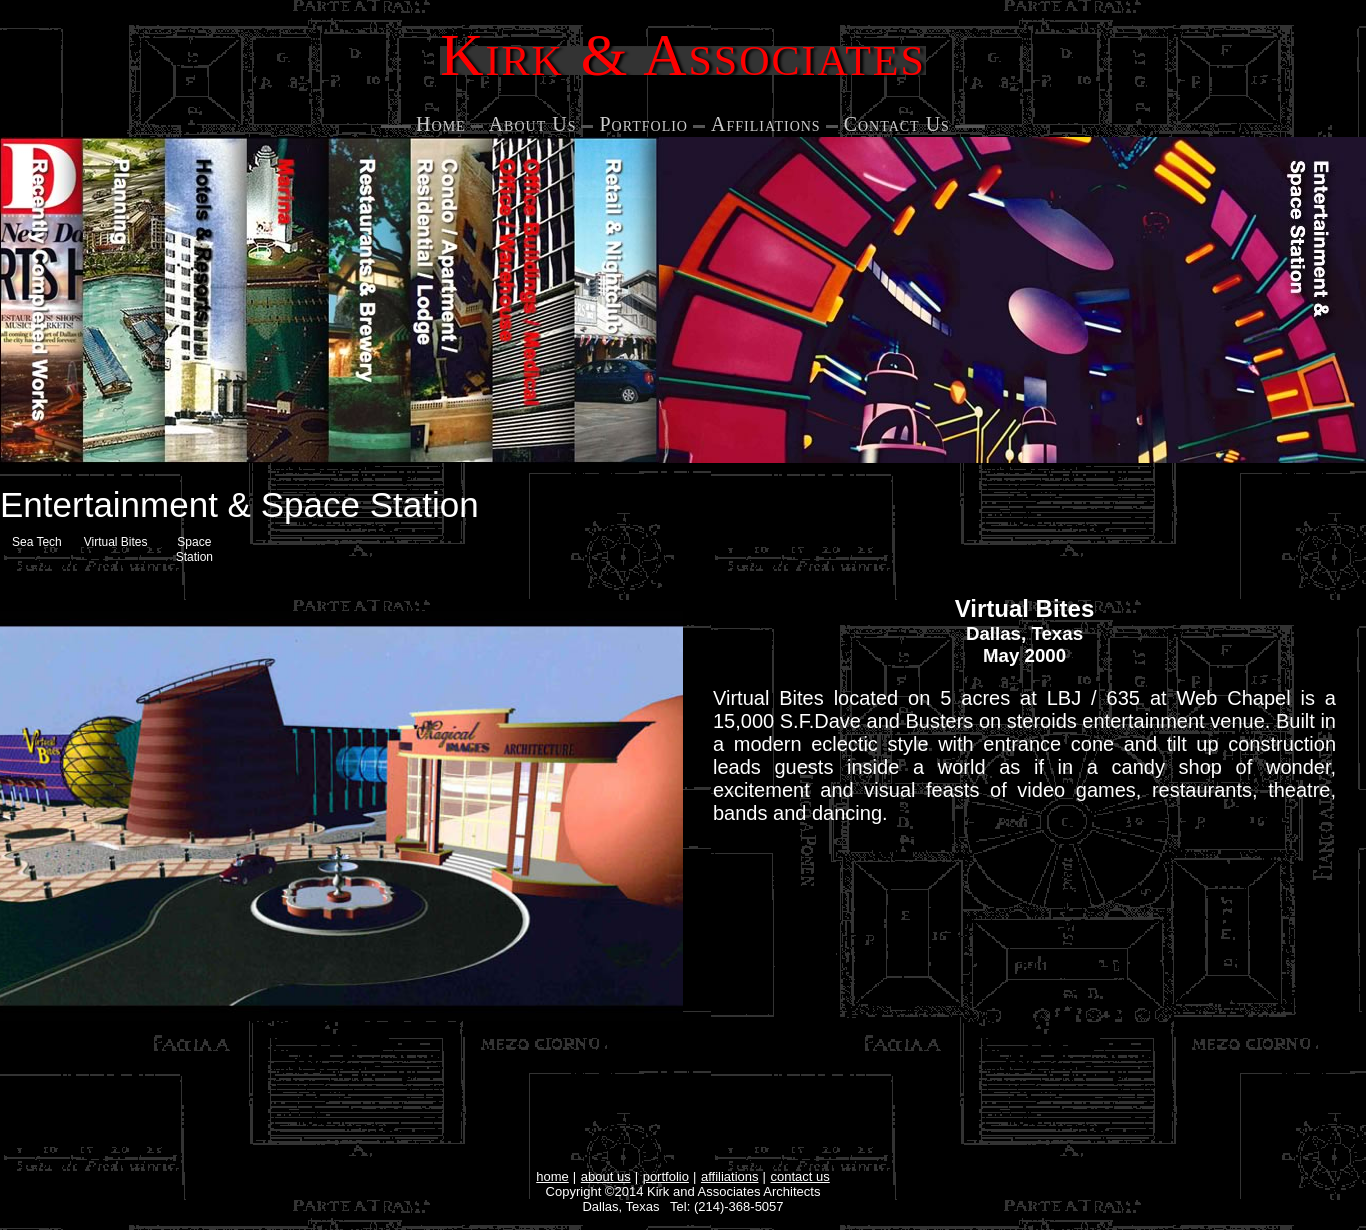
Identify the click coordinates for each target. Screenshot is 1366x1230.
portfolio (666, 1176)
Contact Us (897, 124)
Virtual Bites (116, 542)
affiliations (730, 1176)
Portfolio (643, 124)
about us (606, 1176)
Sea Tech (37, 542)
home (552, 1176)
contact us (800, 1176)
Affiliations (766, 124)
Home (441, 124)
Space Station (194, 549)
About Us (533, 124)
